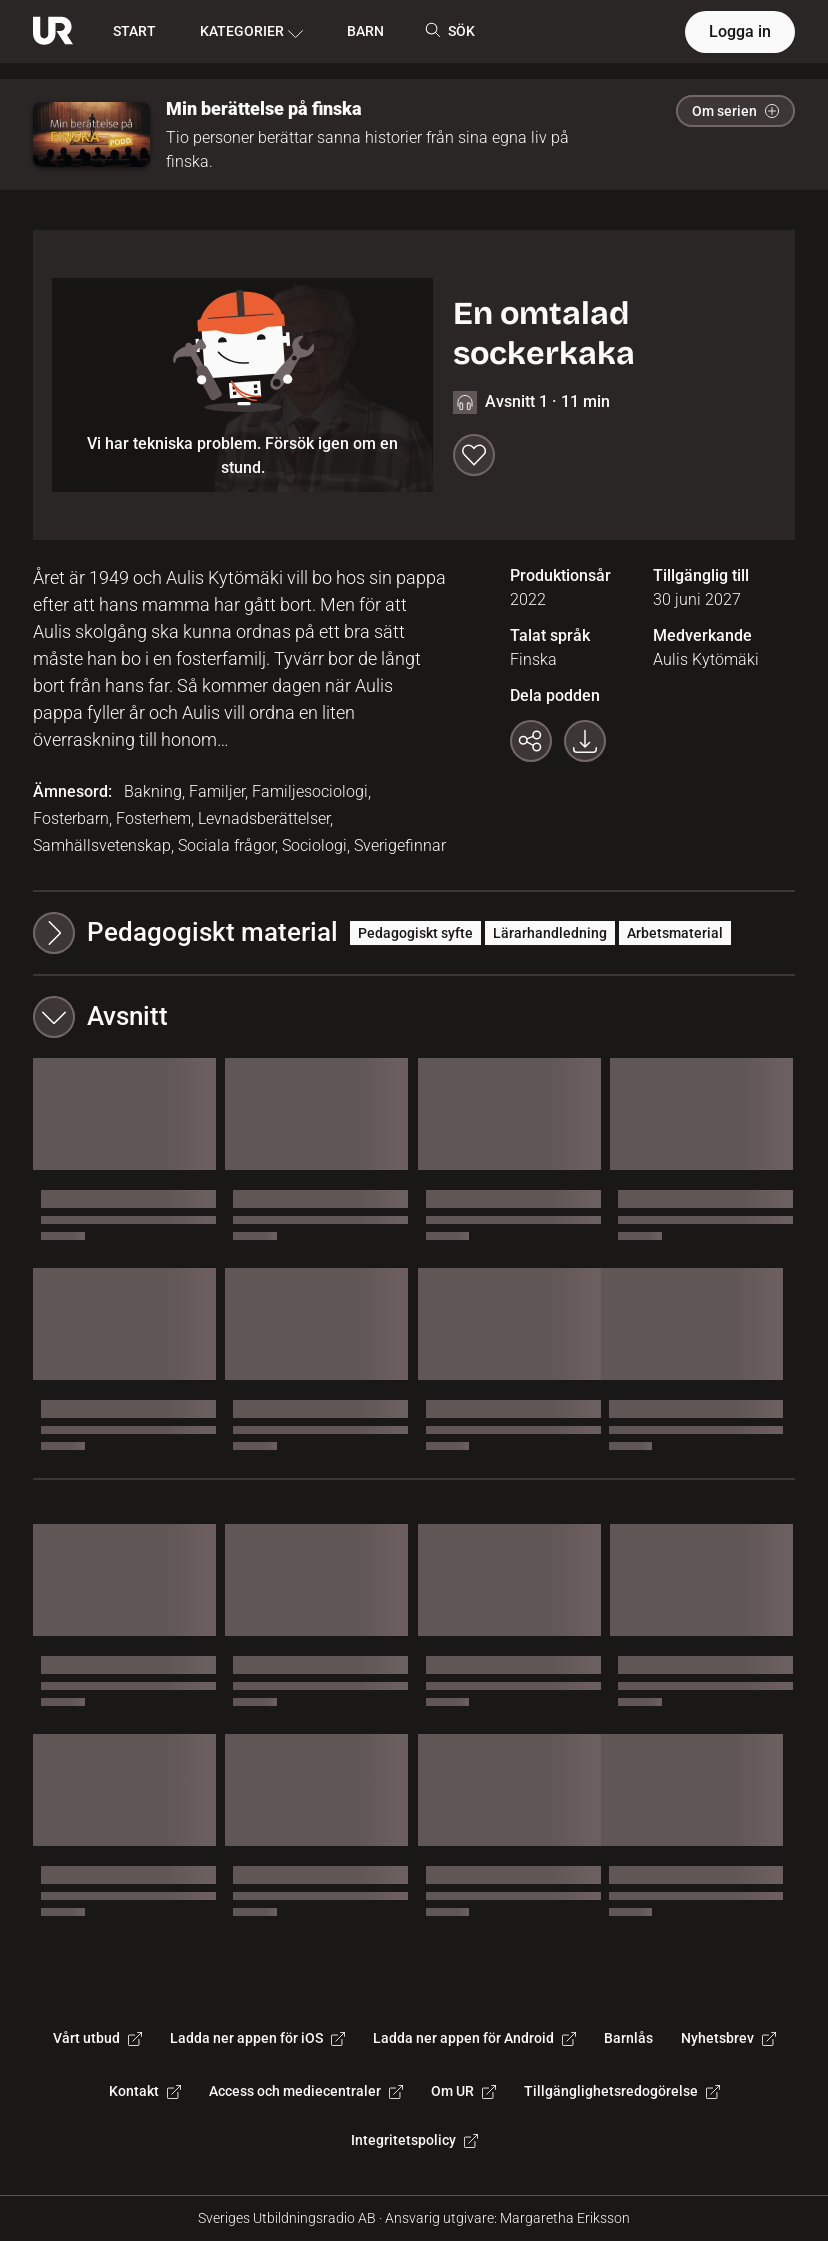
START (134, 31)
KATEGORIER (251, 32)
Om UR (463, 2091)
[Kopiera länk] (531, 741)
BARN (365, 31)
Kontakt (145, 2091)
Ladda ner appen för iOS (257, 2038)
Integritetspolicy (414, 2140)
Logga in (740, 31)
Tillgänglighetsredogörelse (622, 2091)
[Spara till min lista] (474, 455)
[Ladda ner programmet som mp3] (585, 741)
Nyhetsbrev (728, 2038)
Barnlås (628, 2038)
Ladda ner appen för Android (474, 2038)
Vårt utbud (97, 2038)
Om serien (735, 111)
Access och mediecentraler (306, 2091)
